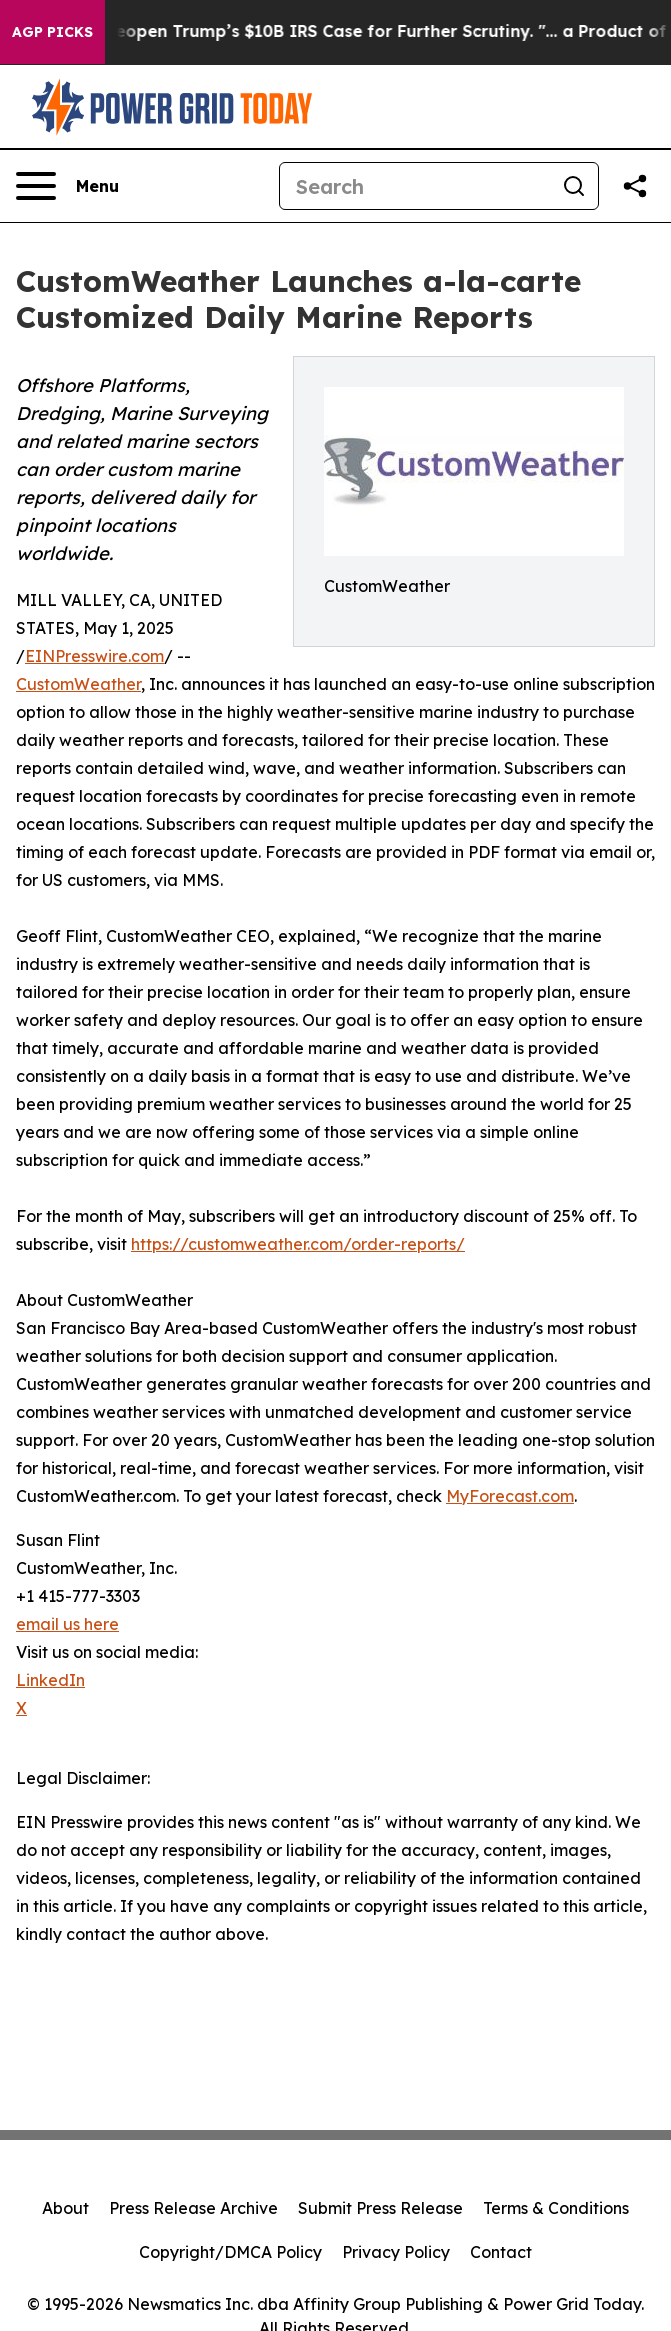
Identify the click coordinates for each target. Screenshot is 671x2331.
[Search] (415, 186)
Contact (501, 2252)
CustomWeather (78, 684)
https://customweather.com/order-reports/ (298, 1244)
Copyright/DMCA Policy (230, 2252)
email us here (67, 1624)
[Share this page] (635, 186)
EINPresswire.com (94, 656)
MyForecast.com (510, 1496)
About (65, 2208)
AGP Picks (52, 32)
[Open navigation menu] (67, 186)
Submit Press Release (380, 2208)
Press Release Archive (193, 2208)
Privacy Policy (396, 2252)
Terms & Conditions (556, 2208)
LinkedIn (50, 1680)
